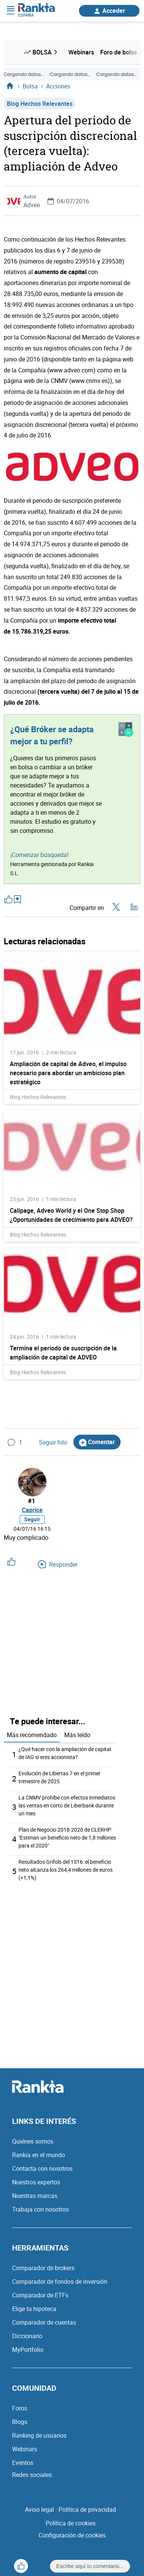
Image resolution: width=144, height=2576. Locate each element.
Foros (19, 2408)
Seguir (32, 1519)
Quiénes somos (32, 2141)
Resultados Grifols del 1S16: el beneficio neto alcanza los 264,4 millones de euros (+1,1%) (66, 1869)
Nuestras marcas (34, 2196)
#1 (31, 1501)
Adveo (31, 205)
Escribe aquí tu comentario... (90, 2566)
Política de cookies (71, 2523)
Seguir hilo (47, 1442)
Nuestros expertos (36, 2182)
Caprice (32, 1510)
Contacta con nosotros (42, 2168)
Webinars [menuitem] (81, 52)
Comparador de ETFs (40, 2295)
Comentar (97, 1442)
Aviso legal (39, 2509)
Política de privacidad (87, 2509)
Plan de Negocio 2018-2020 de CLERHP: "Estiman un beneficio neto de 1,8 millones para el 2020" (67, 1837)
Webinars (24, 2449)
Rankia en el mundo (38, 2155)
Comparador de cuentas (44, 2322)
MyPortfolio (27, 2349)
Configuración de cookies (72, 2535)
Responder (57, 1564)
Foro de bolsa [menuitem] (118, 52)
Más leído (77, 1735)
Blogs (19, 2422)
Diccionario (27, 2336)
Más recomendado (32, 1735)
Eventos (22, 2462)
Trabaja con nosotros (40, 2209)
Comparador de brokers (43, 2268)
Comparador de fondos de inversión (59, 2281)
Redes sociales (32, 2475)
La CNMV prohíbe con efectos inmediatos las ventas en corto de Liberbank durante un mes (67, 1805)
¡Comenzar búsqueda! (39, 855)
